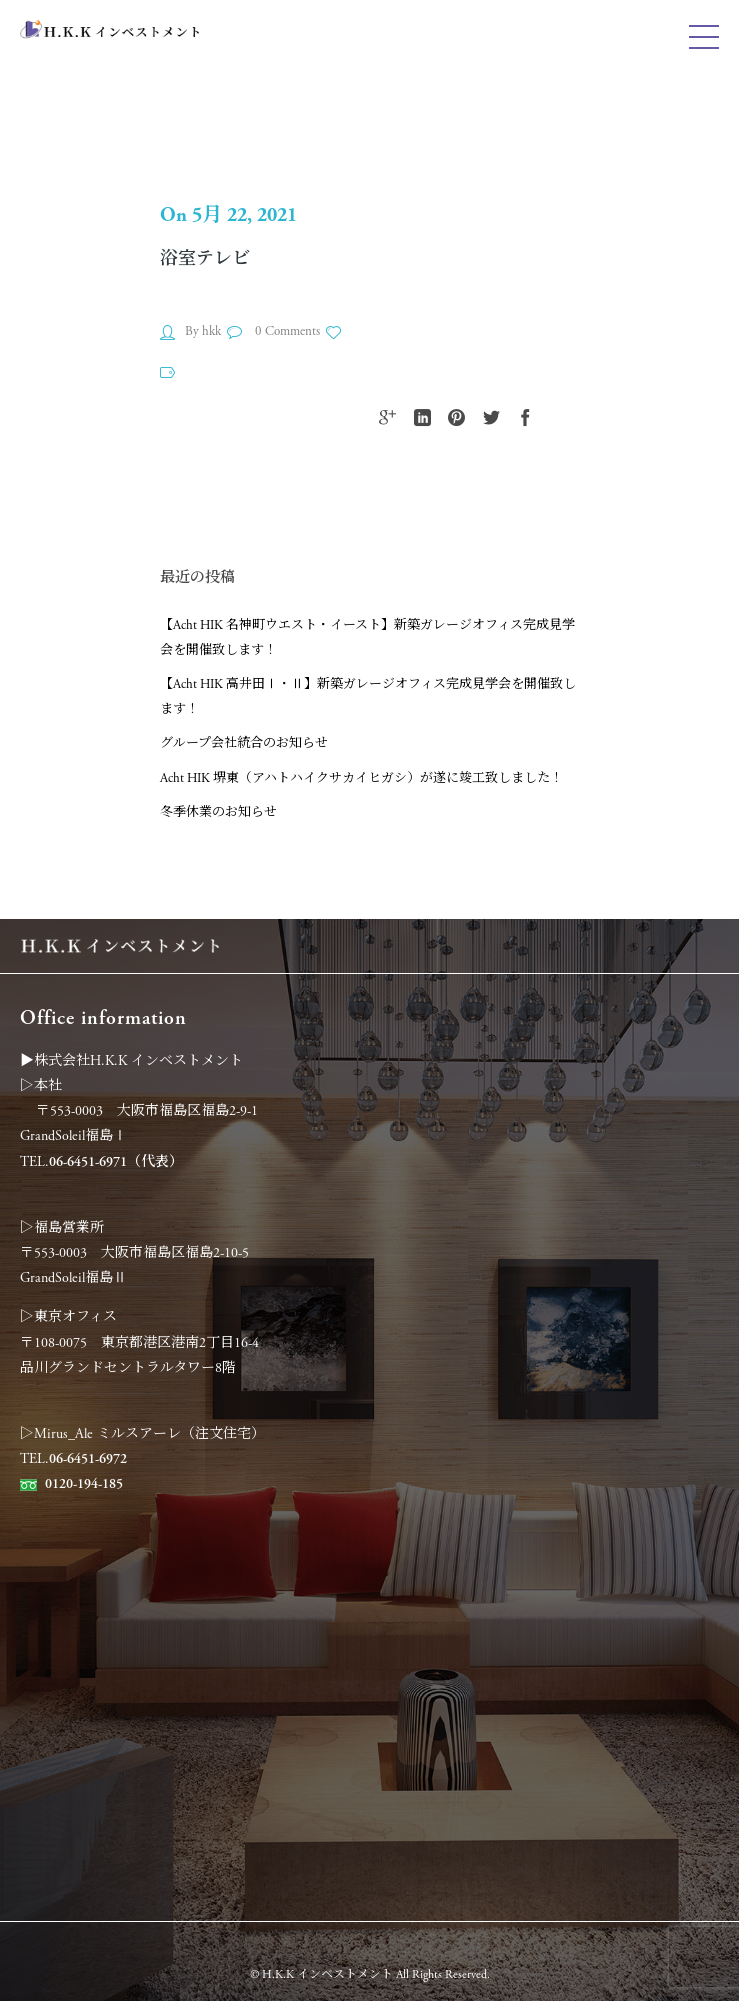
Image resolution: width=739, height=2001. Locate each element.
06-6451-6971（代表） (116, 1162)
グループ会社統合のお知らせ (244, 743)
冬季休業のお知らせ (218, 812)
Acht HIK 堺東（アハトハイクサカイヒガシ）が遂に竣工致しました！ (361, 778)
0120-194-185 (84, 1484)
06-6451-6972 (88, 1459)
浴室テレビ (205, 258)
